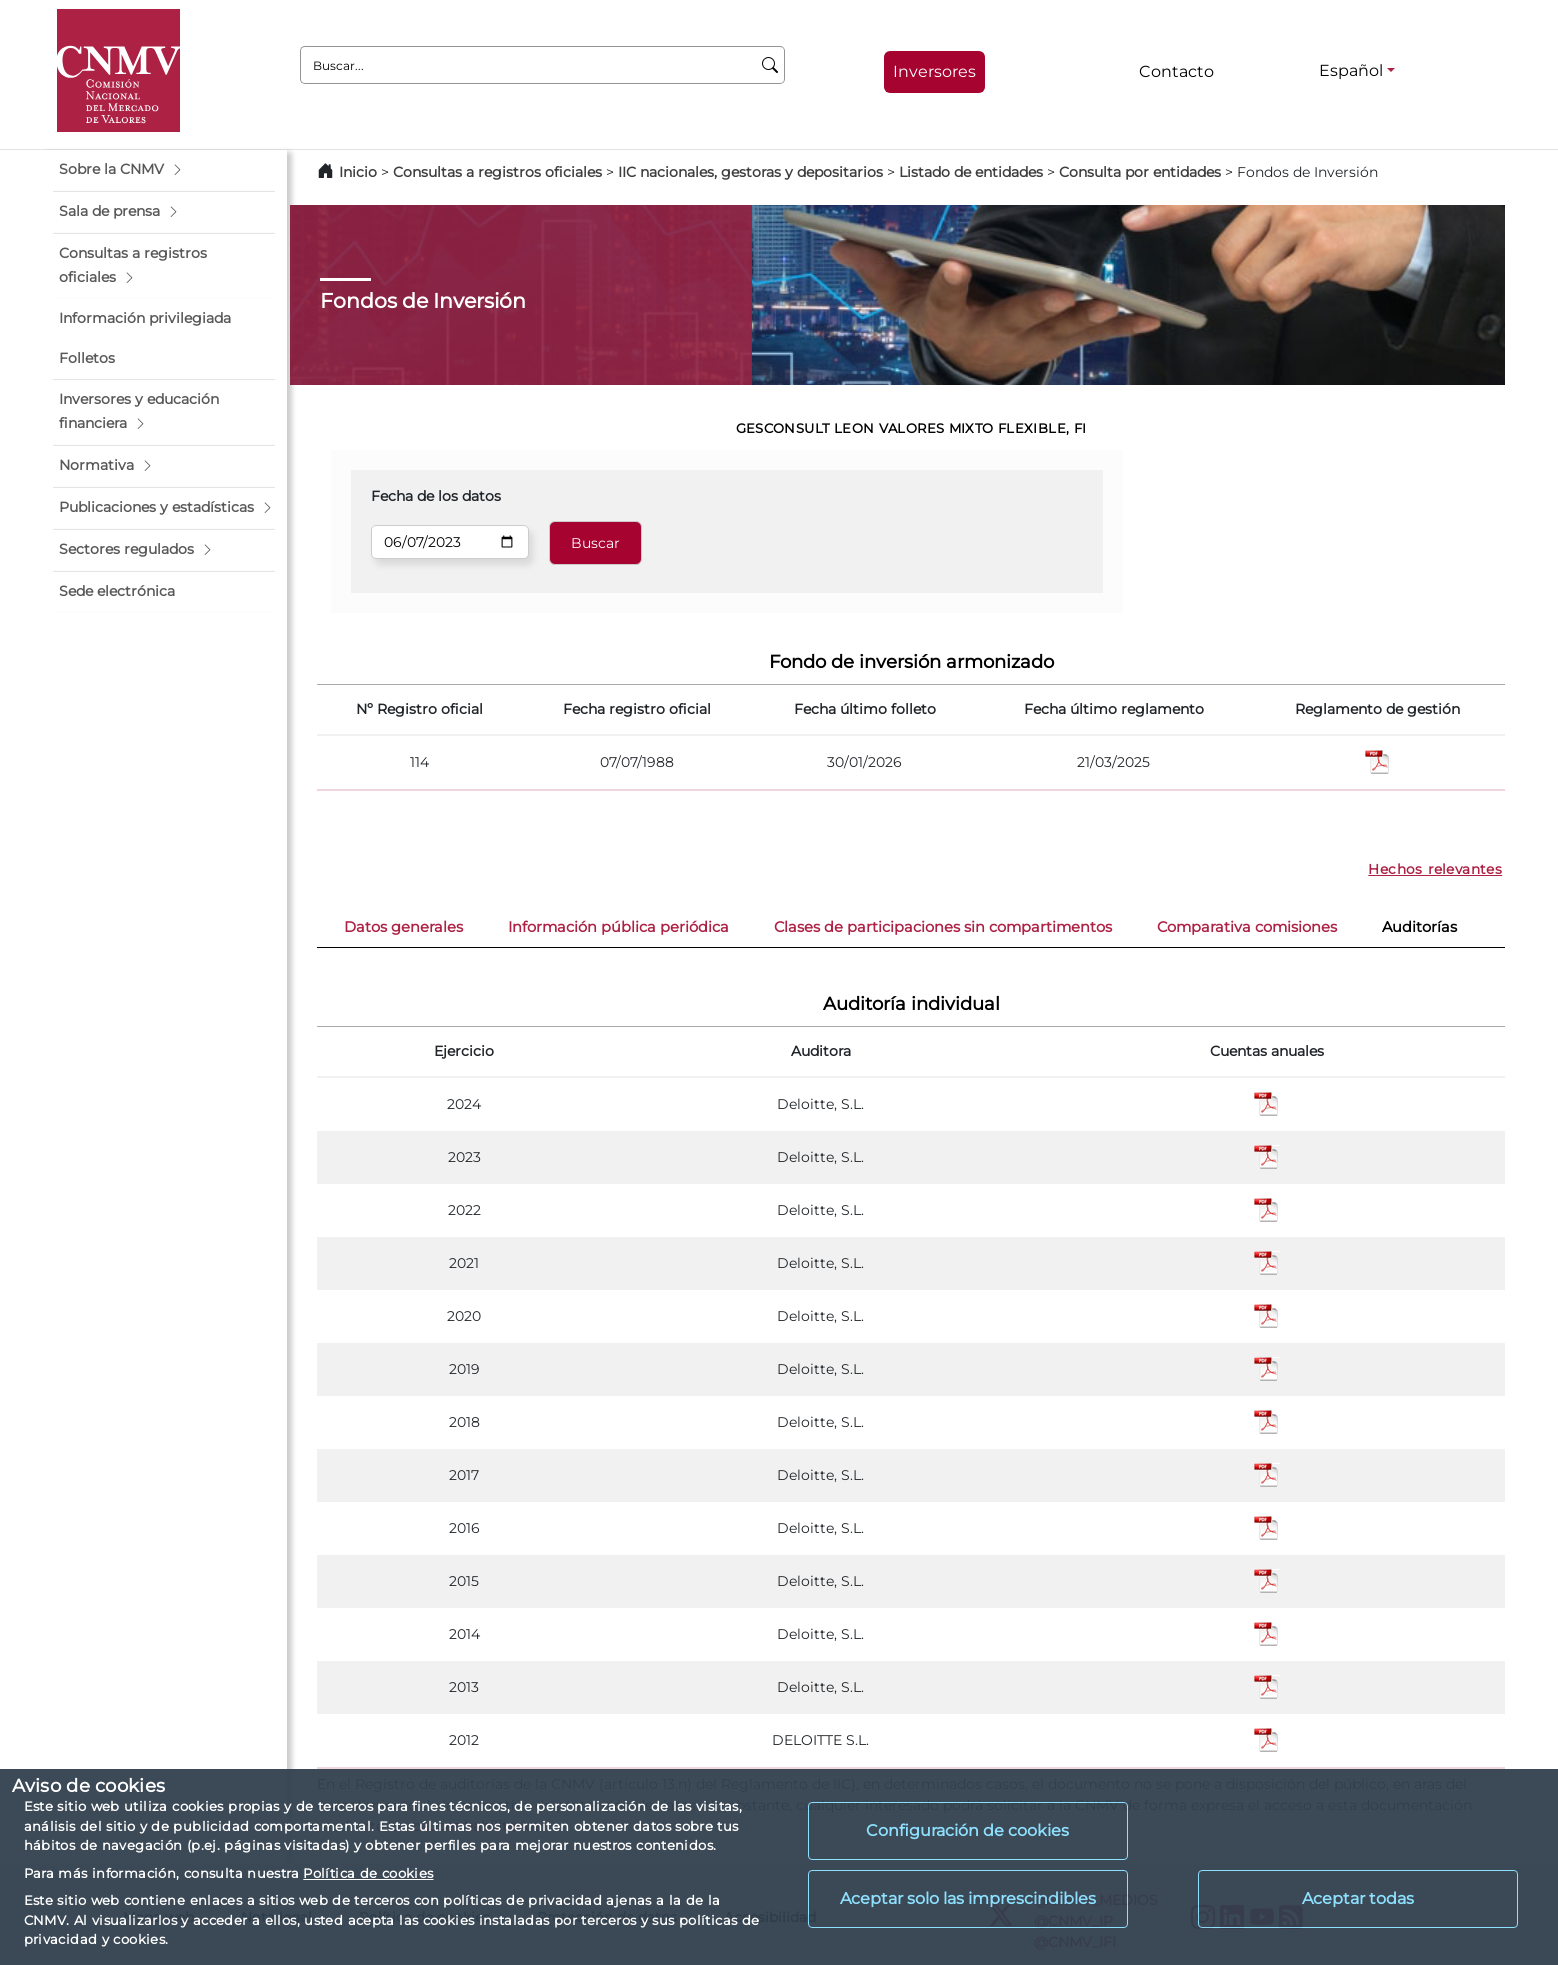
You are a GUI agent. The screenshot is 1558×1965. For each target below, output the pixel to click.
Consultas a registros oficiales (497, 172)
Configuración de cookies (967, 1830)
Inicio (358, 172)
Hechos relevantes (1435, 869)
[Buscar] (770, 65)
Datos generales (403, 927)
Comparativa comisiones (1247, 927)
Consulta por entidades (1140, 172)
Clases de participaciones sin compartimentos (943, 927)
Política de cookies (368, 1873)
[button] (164, 170)
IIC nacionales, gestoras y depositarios (750, 172)
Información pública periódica (618, 927)
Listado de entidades (971, 172)
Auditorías (1419, 927)
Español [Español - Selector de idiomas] (1351, 70)
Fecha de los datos (436, 496)
